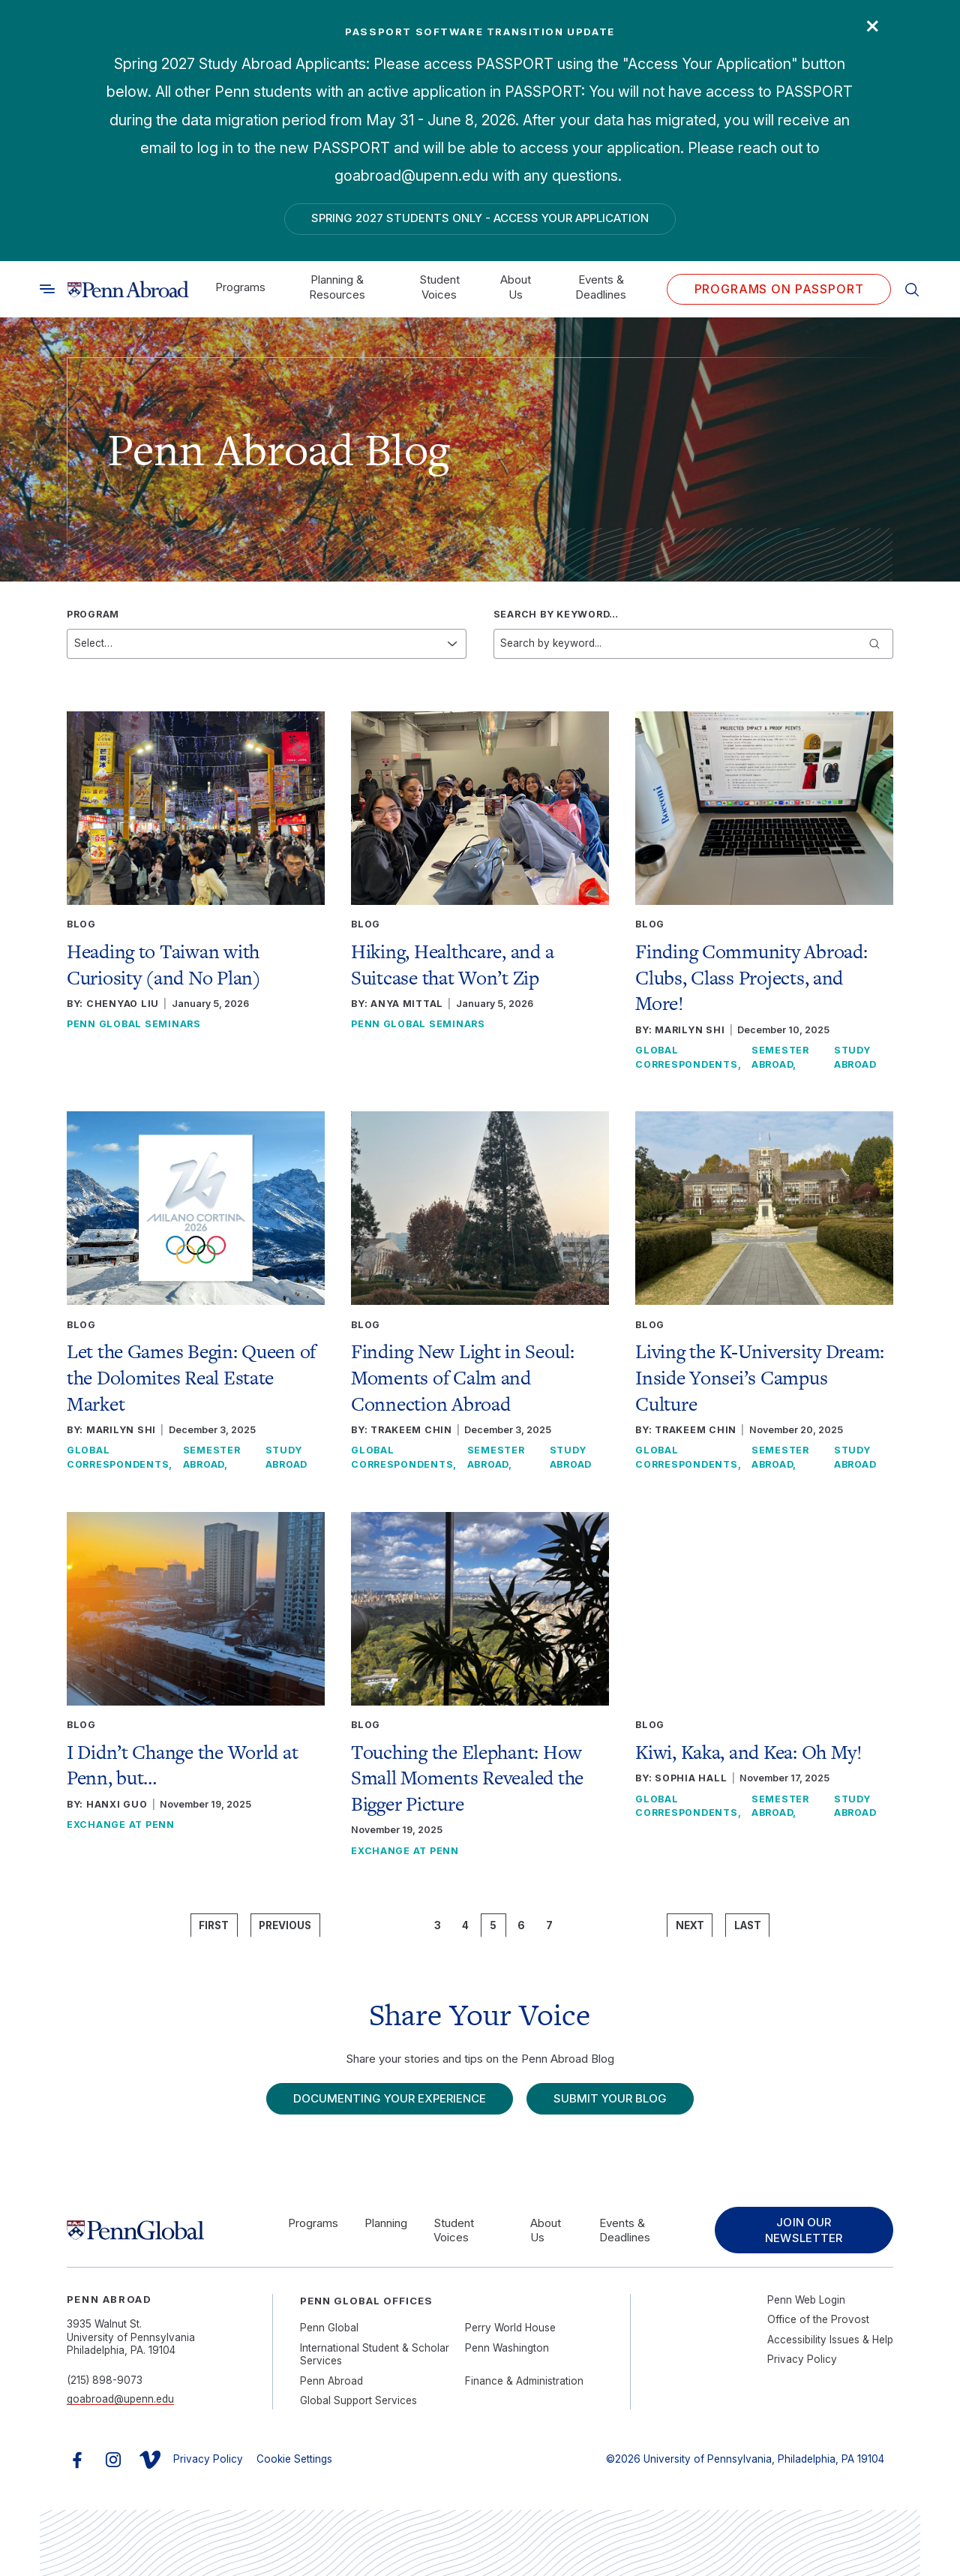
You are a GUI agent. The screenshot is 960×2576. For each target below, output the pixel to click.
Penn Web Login (806, 2300)
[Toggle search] (47, 289)
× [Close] (872, 24)
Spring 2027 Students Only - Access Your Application (480, 218)
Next (690, 1925)
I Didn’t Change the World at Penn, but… (182, 1765)
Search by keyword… (556, 614)
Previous (285, 1925)
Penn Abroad (331, 2381)
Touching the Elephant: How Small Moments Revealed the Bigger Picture (467, 1778)
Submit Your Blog (610, 2098)
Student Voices (439, 287)
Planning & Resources (337, 287)
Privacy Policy (802, 2359)
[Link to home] (128, 290)
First (214, 1925)
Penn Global (329, 2328)
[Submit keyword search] (874, 644)
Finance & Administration (524, 2381)
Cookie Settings (294, 2459)
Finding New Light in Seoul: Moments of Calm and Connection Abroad (462, 1377)
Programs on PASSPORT (779, 288)
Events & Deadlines (600, 287)
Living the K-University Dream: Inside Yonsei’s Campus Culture (759, 1377)
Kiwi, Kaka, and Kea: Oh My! (748, 1752)
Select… (93, 643)
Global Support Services (358, 2400)
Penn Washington (507, 2348)
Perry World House (510, 2328)
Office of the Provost (818, 2319)
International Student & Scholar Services (374, 2354)
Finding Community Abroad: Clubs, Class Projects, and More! (751, 977)
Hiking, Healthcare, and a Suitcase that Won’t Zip (452, 964)
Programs (240, 287)
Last (747, 1925)
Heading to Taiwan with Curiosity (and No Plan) (164, 964)
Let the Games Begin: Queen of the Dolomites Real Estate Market (191, 1377)
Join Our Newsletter (804, 2230)
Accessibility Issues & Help (830, 2340)
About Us (515, 287)
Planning (385, 2223)
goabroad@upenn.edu (120, 2399)
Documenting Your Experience (389, 2098)
